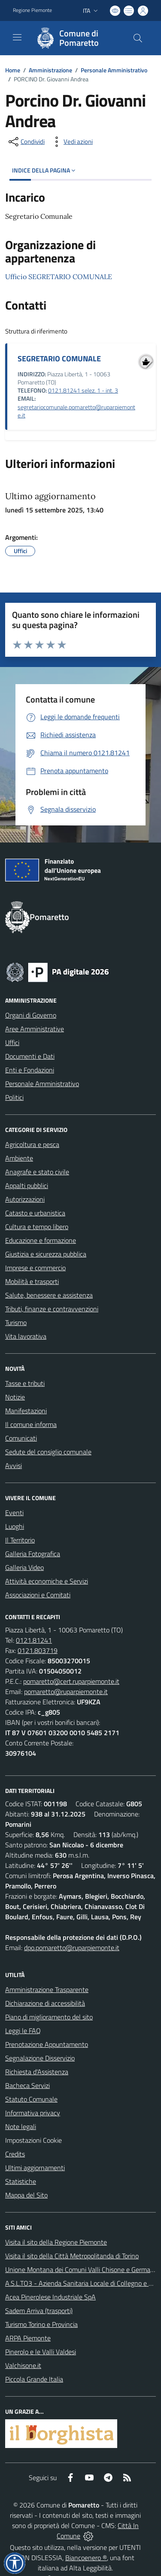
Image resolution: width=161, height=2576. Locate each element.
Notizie (15, 1397)
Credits (15, 2154)
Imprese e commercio (35, 1268)
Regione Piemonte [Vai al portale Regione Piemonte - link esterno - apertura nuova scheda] (32, 10)
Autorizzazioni (25, 1199)
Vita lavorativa (25, 1336)
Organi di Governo (30, 1015)
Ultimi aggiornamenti (35, 2167)
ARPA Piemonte (28, 2338)
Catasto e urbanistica (35, 1213)
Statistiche (20, 2181)
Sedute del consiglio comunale (48, 1452)
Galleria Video (24, 1567)
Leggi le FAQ (23, 2030)
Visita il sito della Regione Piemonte (56, 2242)
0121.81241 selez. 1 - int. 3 (83, 390)
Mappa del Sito (26, 2195)
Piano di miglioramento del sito (49, 2017)
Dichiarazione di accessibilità (45, 2003)
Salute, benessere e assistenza (49, 1295)
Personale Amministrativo (114, 70)
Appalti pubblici (26, 1185)
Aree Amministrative (34, 1029)
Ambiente (19, 1158)
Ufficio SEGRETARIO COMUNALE (58, 276)
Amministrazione (50, 70)
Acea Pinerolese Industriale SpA (50, 2297)
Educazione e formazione (40, 1240)
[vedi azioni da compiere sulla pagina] (71, 142)
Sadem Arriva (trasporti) (39, 2310)
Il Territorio (20, 1540)
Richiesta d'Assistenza (36, 2072)
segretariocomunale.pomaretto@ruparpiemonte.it (76, 411)
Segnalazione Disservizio (40, 2058)
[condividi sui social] (25, 142)
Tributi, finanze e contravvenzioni (51, 1309)
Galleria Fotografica (32, 1554)
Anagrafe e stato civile (37, 1172)
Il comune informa (31, 1424)
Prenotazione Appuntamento (46, 2044)
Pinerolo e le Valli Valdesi (40, 2352)
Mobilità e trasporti (32, 1281)
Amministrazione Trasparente (46, 1989)
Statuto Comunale (31, 2099)
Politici (14, 1097)
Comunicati (21, 1438)
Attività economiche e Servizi (46, 1581)
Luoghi (14, 1526)
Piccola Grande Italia (34, 2379)
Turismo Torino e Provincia (41, 2324)
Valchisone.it (23, 2365)
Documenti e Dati (30, 1056)
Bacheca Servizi (27, 2085)
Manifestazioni (26, 1411)
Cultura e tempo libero (36, 1226)
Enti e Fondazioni (29, 1070)
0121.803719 (38, 1650)
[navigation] (17, 37)
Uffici (12, 1042)
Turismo (16, 1322)
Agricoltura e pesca (32, 1144)
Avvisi (13, 1465)
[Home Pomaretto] (76, 38)
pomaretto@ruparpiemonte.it (66, 1691)
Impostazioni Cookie (33, 2140)
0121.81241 (34, 1640)
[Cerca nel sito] (138, 38)
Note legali (20, 2126)
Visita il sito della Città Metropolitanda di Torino (72, 2256)
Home (12, 70)
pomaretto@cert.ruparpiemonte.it (71, 1681)
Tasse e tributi (25, 1383)
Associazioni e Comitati (37, 1595)
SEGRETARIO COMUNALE (59, 358)
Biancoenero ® (86, 2557)
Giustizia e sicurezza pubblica (45, 1254)
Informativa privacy (32, 2113)
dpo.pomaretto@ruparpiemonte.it (71, 1947)
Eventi (14, 1512)
